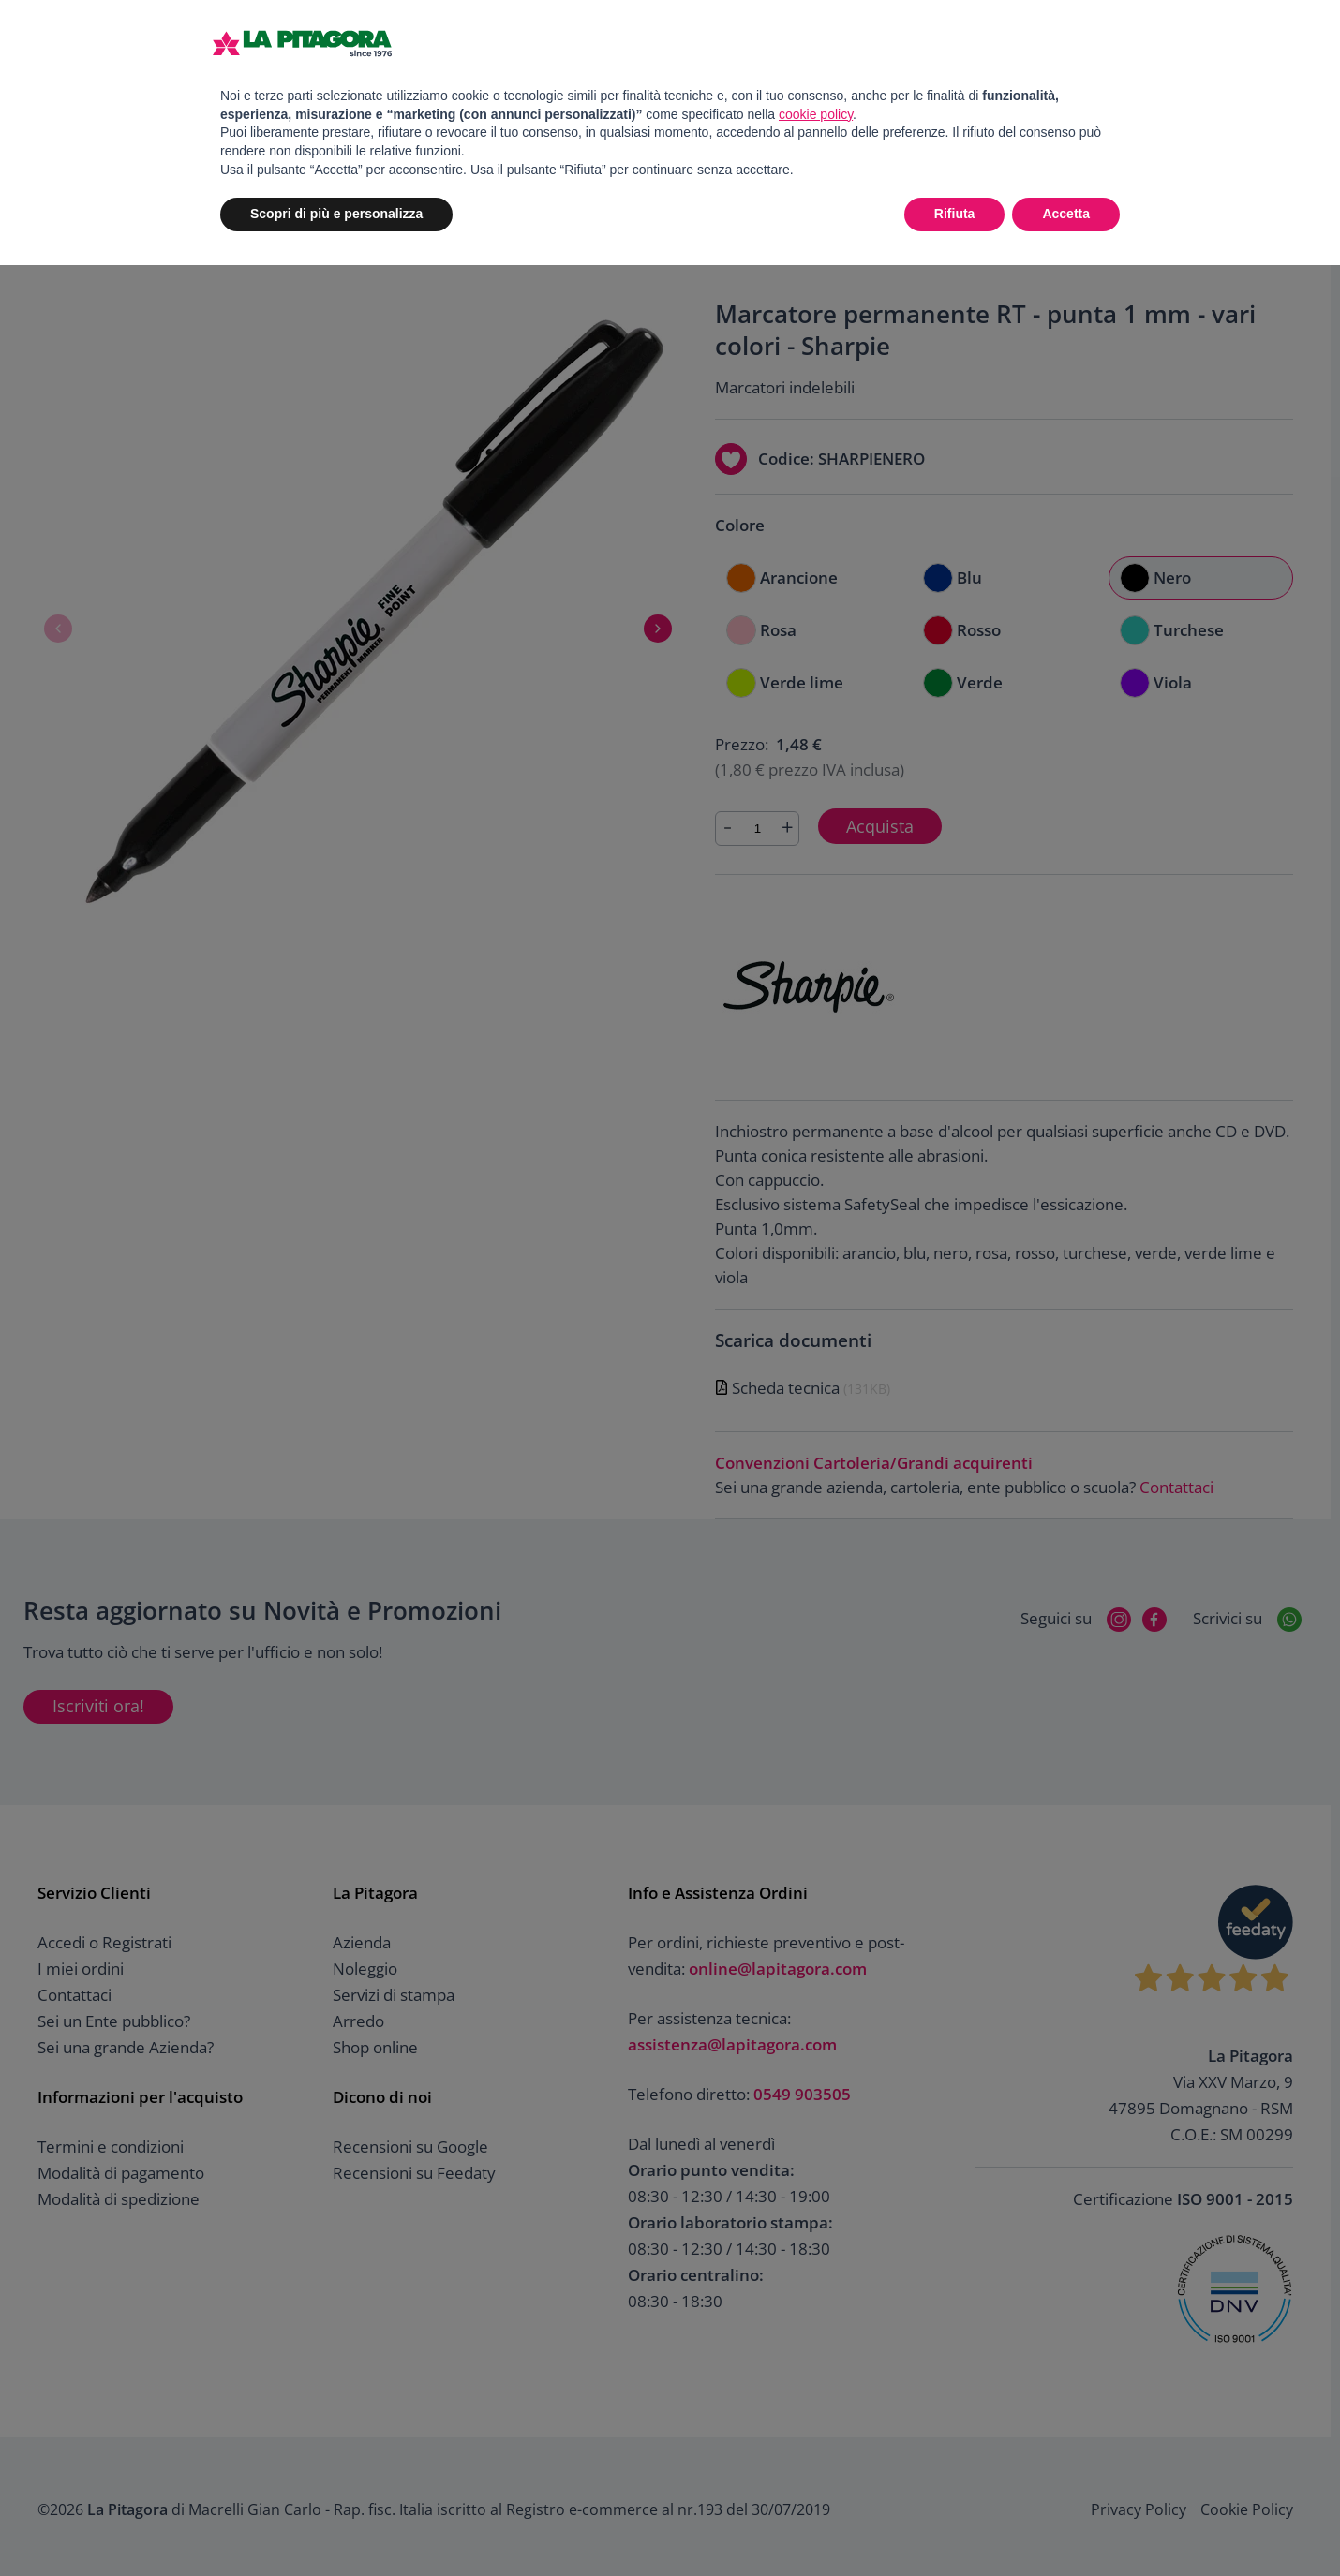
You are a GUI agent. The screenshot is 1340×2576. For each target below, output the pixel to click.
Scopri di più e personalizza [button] (336, 213)
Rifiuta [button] (954, 213)
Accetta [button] (1066, 213)
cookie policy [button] (816, 114)
